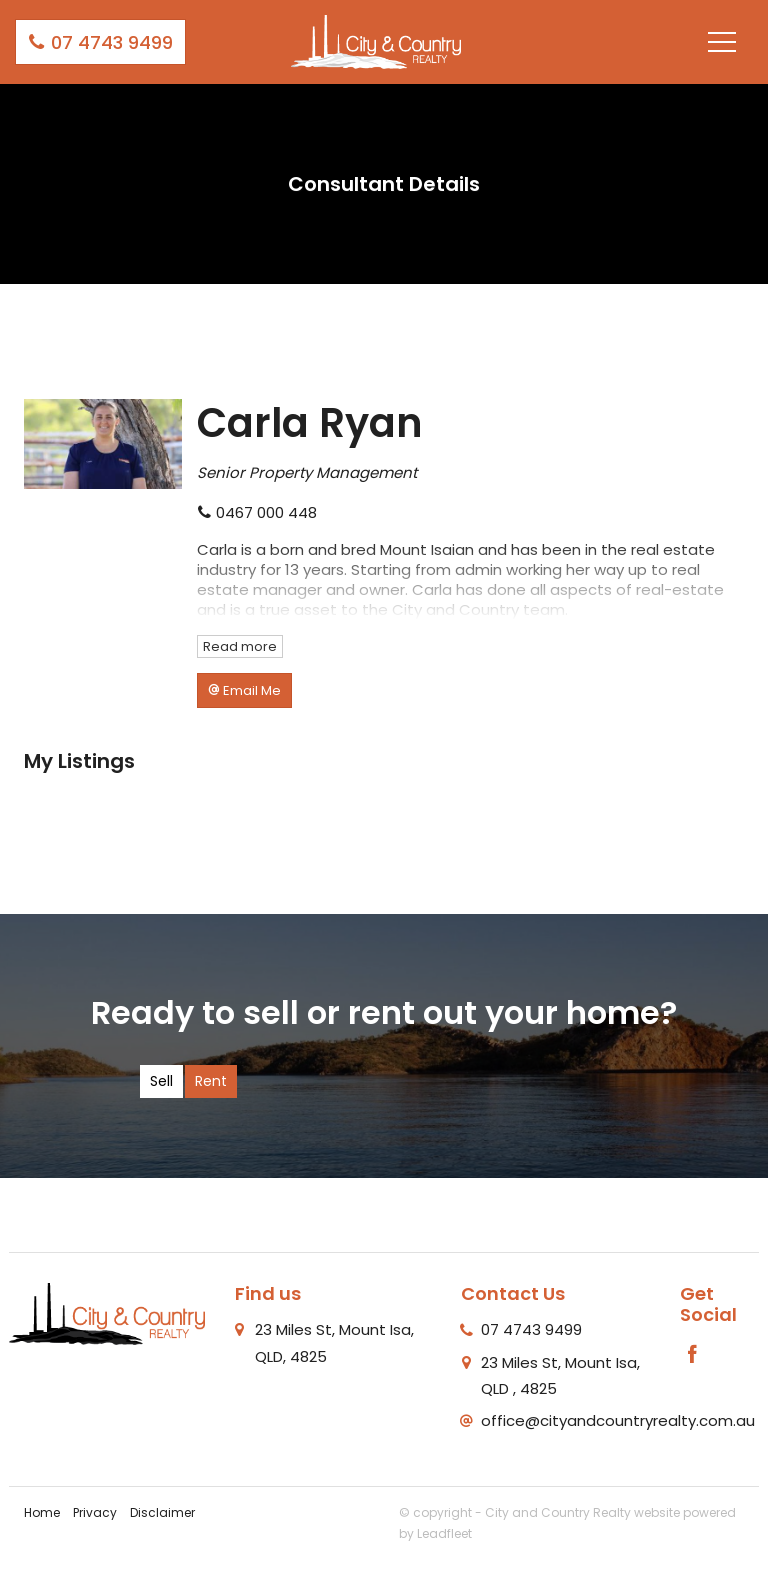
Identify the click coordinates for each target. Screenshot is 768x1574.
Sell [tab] (161, 1081)
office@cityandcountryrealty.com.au (618, 1420)
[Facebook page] (693, 1356)
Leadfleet (444, 1533)
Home (42, 1512)
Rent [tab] (211, 1081)
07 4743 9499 (100, 42)
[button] (244, 690)
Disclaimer (162, 1512)
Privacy (95, 1512)
